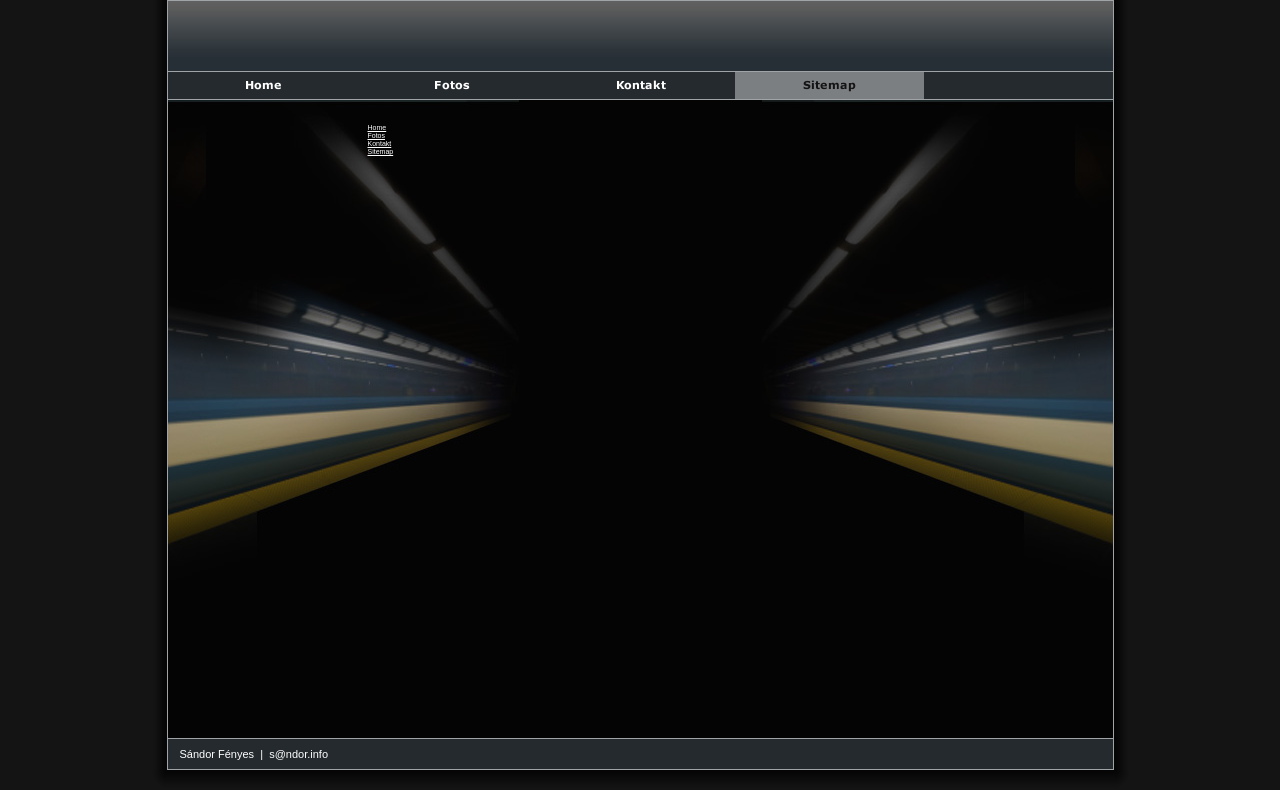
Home (377, 127)
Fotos (377, 135)
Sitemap (381, 151)
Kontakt (380, 143)
